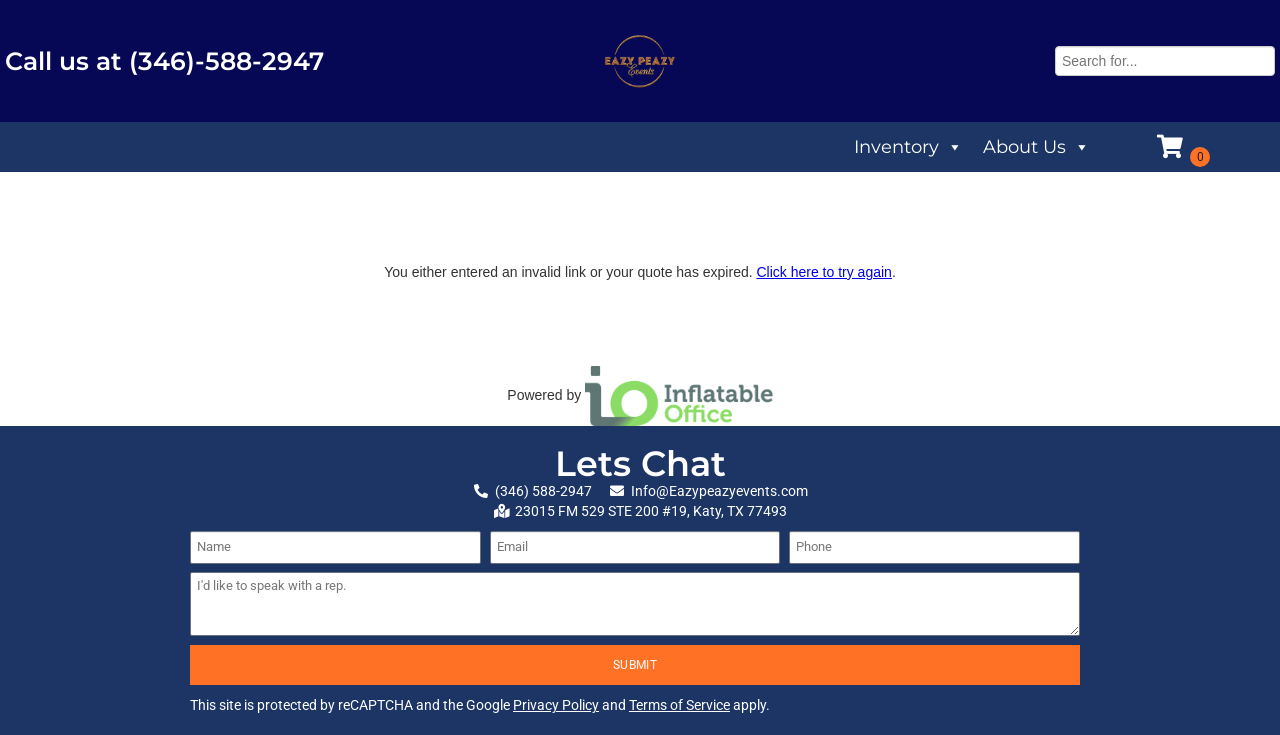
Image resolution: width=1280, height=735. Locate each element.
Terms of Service (679, 705)
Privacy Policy (556, 705)
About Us (1036, 147)
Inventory (908, 147)
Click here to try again (823, 272)
